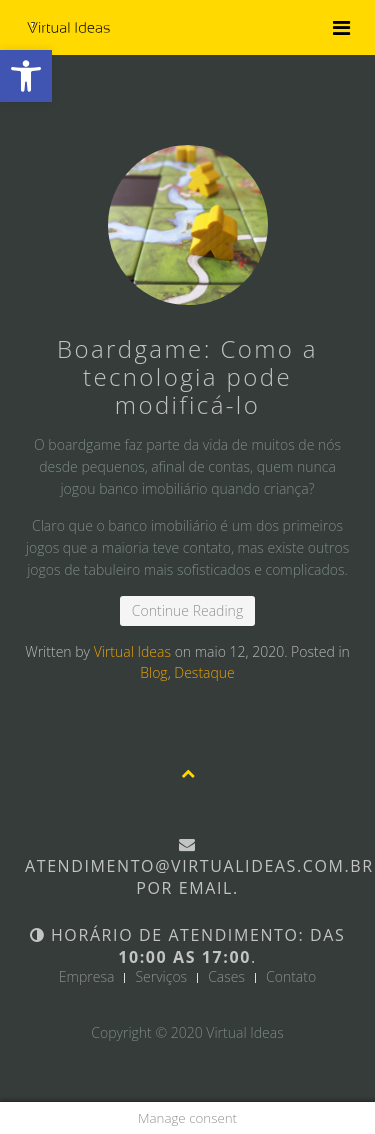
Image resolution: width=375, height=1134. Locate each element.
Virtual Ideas (132, 651)
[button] (26, 76)
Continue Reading (187, 610)
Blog (153, 672)
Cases (226, 977)
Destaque (204, 672)
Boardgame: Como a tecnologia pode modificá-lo (187, 376)
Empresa (87, 977)
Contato (291, 977)
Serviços (161, 977)
